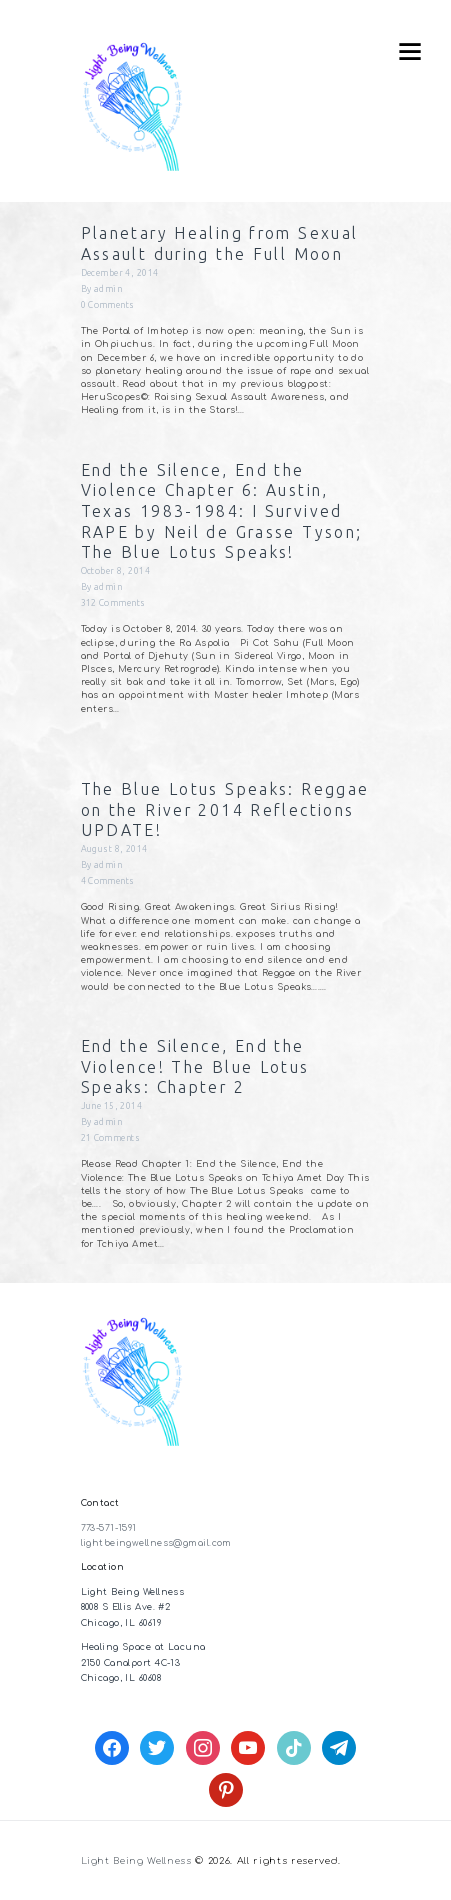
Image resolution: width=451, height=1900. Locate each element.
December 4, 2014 (120, 273)
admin (108, 289)
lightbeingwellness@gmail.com (156, 1543)
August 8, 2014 (114, 849)
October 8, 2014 (116, 571)
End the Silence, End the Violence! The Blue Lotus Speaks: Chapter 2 (195, 1066)
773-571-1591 (109, 1528)
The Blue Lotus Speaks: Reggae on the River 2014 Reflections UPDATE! (225, 809)
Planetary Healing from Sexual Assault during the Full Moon (220, 243)
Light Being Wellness (136, 1861)
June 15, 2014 (112, 1106)
